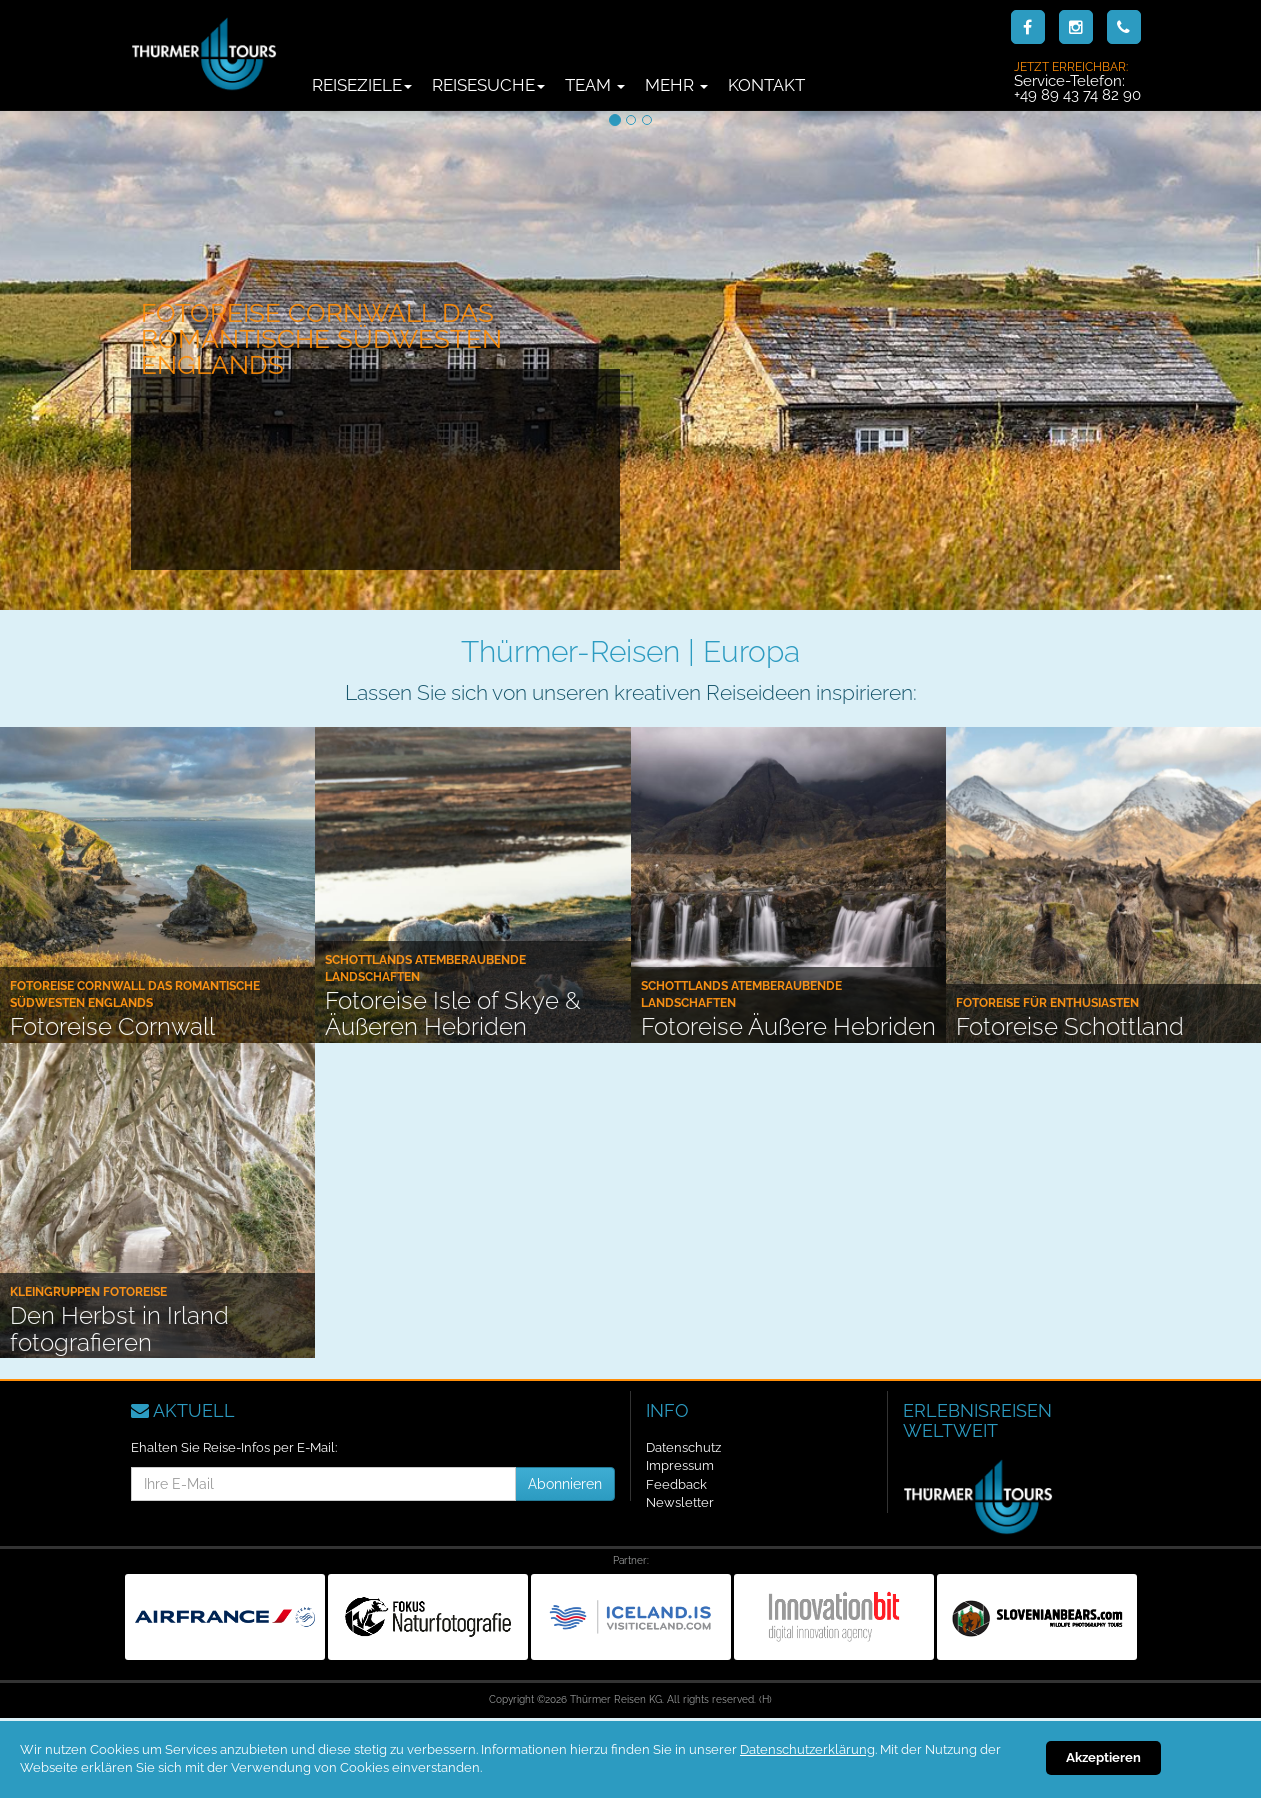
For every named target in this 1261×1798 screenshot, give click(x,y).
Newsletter (680, 1502)
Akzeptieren (1103, 1757)
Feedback (676, 1484)
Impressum (680, 1465)
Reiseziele (362, 85)
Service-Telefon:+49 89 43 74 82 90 (1077, 81)
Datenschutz (683, 1447)
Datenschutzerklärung (807, 1749)
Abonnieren (565, 1484)
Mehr (676, 85)
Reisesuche (488, 85)
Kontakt (766, 85)
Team (595, 85)
